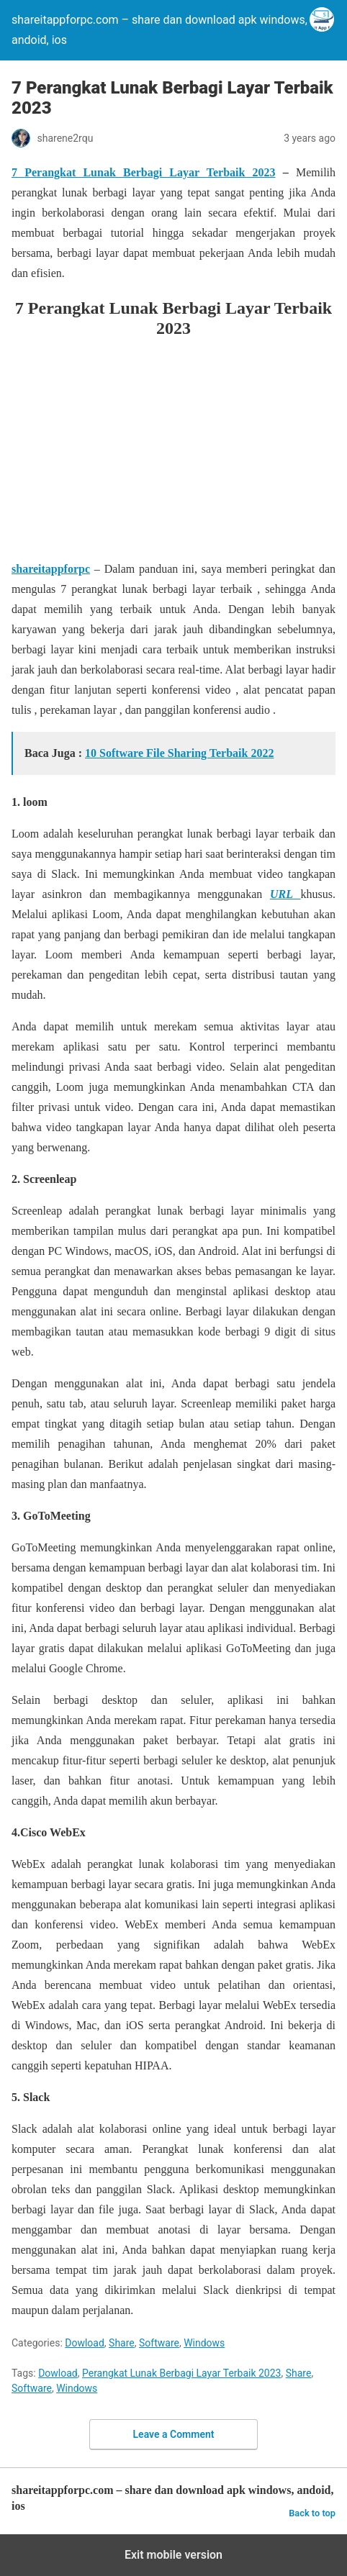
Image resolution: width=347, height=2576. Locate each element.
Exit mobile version (173, 2555)
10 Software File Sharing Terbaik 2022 (179, 753)
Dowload (84, 2343)
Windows (204, 2343)
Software (159, 2343)
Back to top (312, 2513)
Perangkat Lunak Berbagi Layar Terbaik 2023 (181, 2373)
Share (122, 2343)
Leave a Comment (174, 2434)
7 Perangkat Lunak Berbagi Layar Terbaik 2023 (144, 172)
